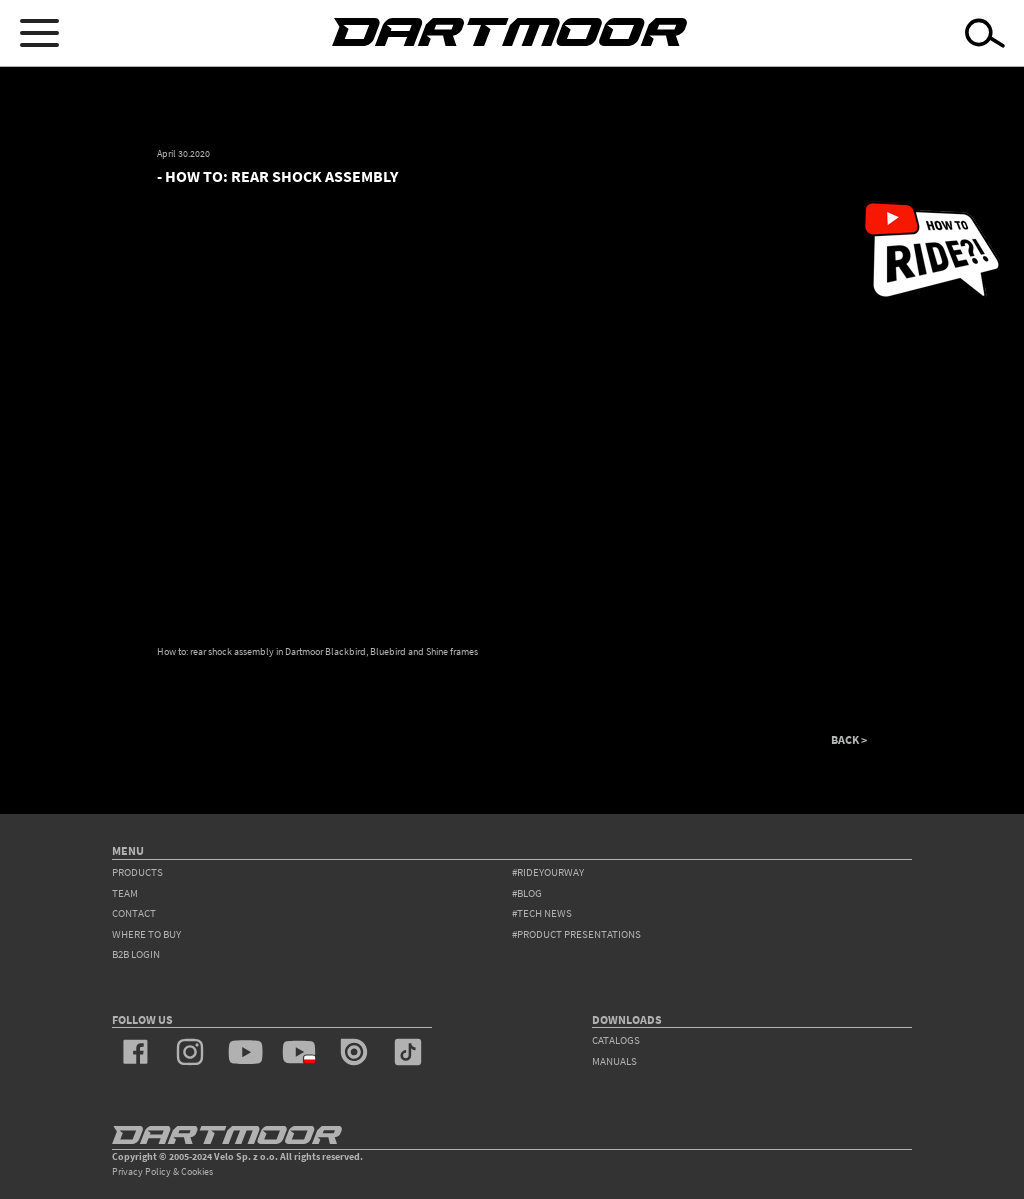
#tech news (542, 913)
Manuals (614, 1061)
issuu (354, 1052)
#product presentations (576, 934)
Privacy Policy (141, 1171)
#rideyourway (548, 872)
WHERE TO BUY (146, 934)
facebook (136, 1052)
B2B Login (136, 954)
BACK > (849, 740)
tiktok (408, 1052)
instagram (190, 1052)
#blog (527, 893)
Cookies (197, 1171)
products (137, 872)
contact (134, 913)
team (125, 893)
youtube (245, 1052)
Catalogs (616, 1040)
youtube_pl (299, 1052)
